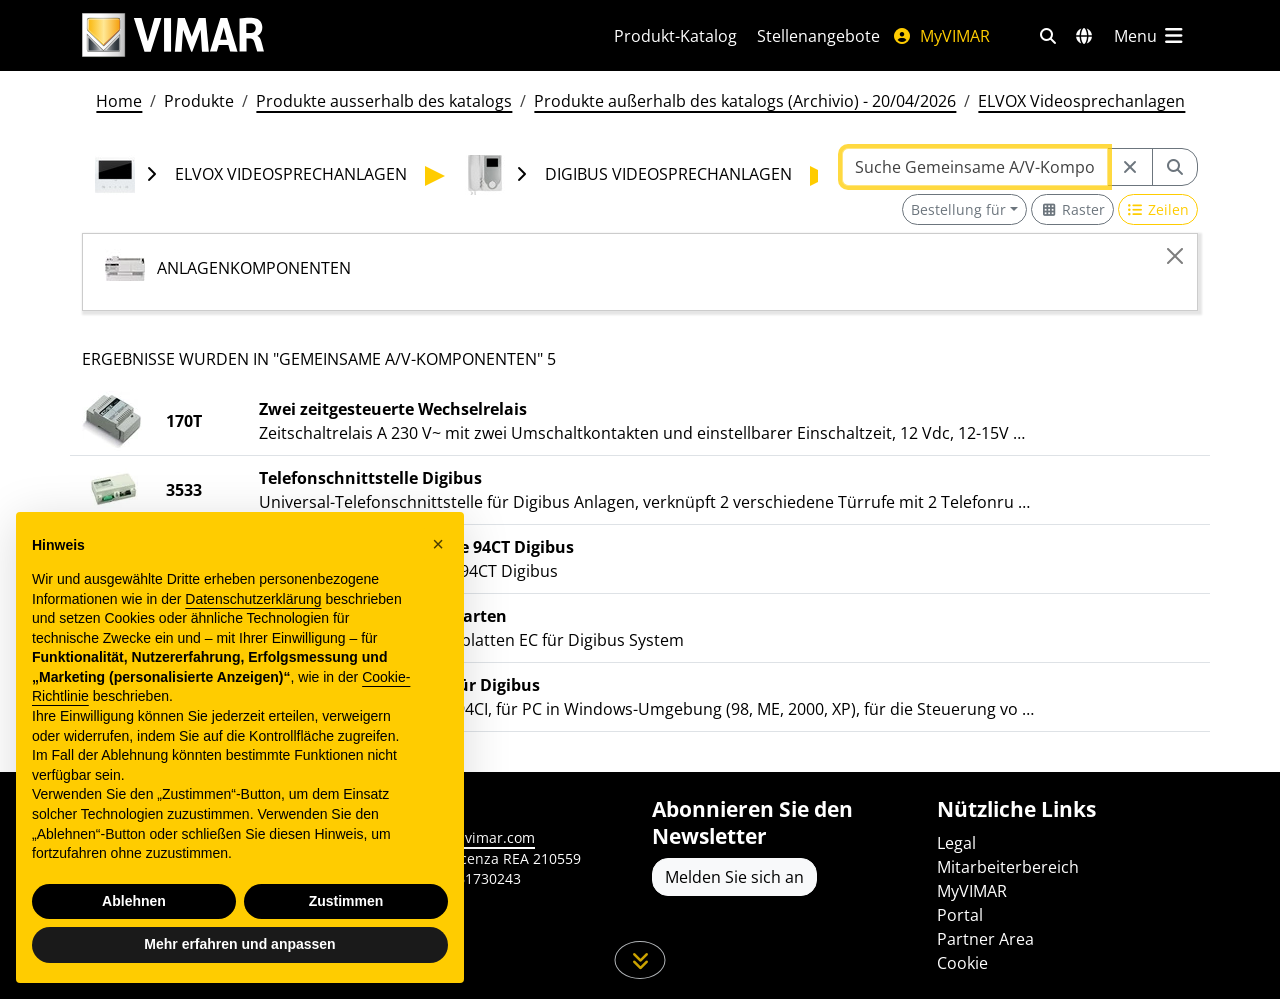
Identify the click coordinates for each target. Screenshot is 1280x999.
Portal (960, 915)
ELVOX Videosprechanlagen (1081, 101)
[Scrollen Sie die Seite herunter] (640, 960)
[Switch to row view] (1158, 209)
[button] (438, 544)
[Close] (1175, 256)
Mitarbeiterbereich (1008, 867)
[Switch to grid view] (1072, 209)
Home (119, 101)
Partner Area (985, 939)
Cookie (962, 963)
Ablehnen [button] (134, 901)
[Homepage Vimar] (173, 35)
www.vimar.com (481, 837)
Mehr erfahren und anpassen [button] (239, 944)
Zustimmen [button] (346, 901)
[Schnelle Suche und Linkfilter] (1048, 36)
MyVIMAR (941, 36)
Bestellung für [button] (958, 209)
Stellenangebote (818, 36)
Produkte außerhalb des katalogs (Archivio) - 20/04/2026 (745, 101)
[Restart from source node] (1130, 167)
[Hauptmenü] (1150, 36)
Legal (956, 843)
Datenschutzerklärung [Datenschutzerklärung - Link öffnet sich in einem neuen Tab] (253, 599)
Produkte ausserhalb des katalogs (384, 101)
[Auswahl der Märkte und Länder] (1084, 36)
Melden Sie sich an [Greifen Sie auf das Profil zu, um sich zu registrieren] (734, 877)
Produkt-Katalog (675, 36)
